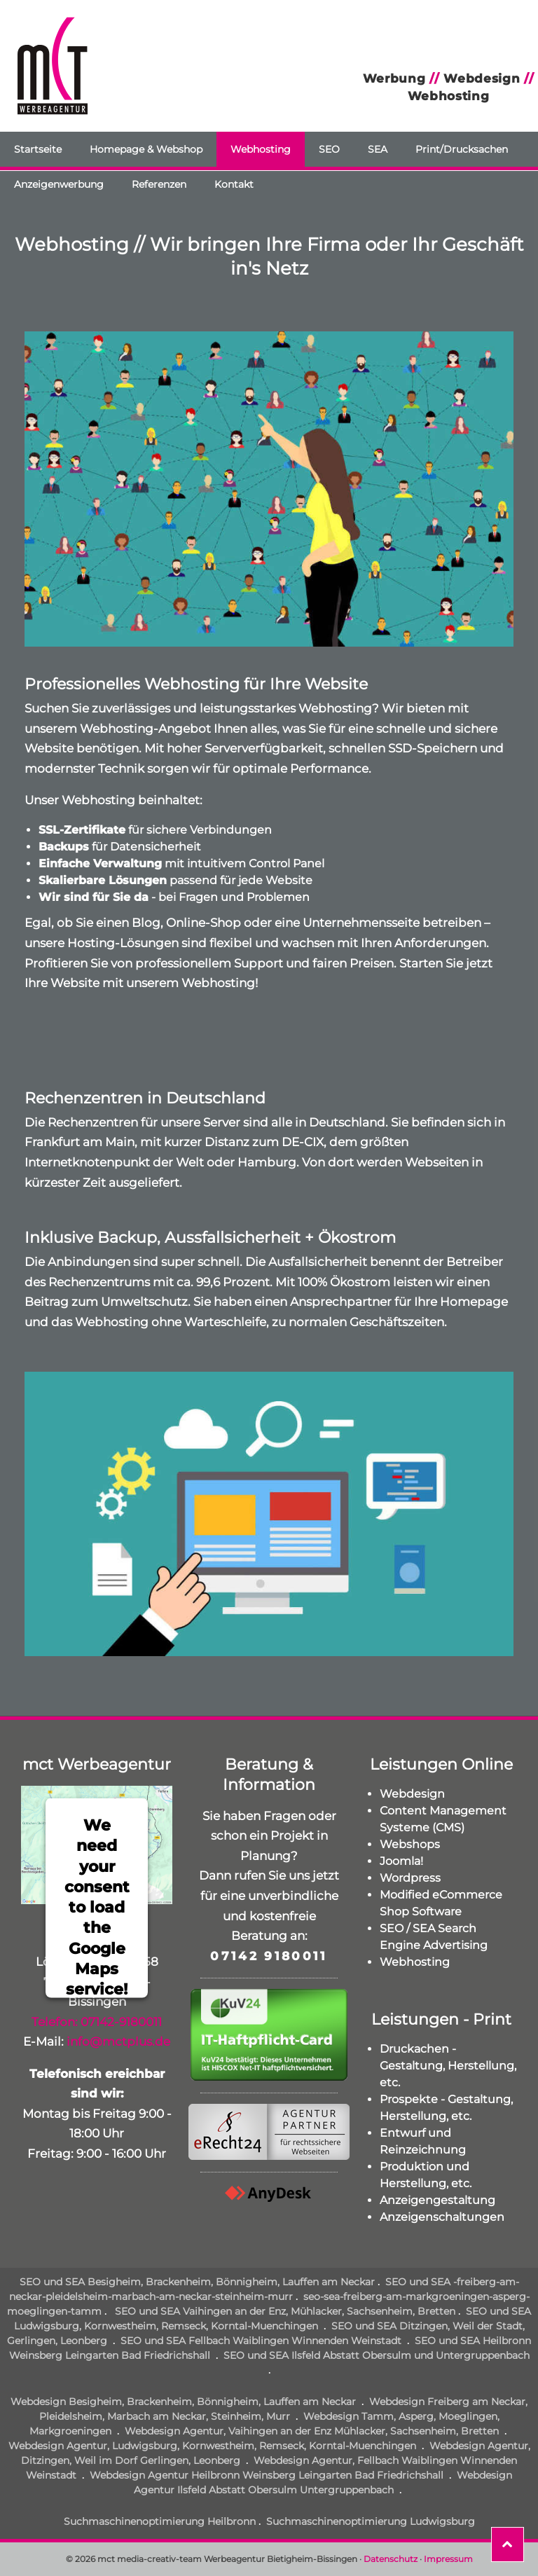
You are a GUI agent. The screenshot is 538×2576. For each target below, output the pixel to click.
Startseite (38, 149)
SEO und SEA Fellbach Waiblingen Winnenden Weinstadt (260, 2340)
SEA (377, 149)
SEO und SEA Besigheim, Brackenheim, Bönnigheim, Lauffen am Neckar (197, 2281)
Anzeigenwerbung (59, 184)
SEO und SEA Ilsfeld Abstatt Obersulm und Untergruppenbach (376, 2355)
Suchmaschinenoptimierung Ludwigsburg (370, 2521)
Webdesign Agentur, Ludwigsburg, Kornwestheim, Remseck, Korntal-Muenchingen (212, 2445)
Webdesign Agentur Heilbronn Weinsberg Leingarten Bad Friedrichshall (266, 2475)
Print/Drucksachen (461, 149)
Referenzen (159, 184)
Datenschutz (391, 2559)
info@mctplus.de (118, 2041)
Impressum (448, 2559)
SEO (329, 149)
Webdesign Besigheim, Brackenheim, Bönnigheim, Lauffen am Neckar (183, 2401)
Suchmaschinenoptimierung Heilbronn (160, 2521)
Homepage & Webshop (146, 149)
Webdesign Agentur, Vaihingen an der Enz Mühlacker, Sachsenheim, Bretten (312, 2431)
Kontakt (234, 184)
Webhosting (260, 149)
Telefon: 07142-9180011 (97, 2022)
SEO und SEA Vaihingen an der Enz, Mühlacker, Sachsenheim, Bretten (283, 2311)
